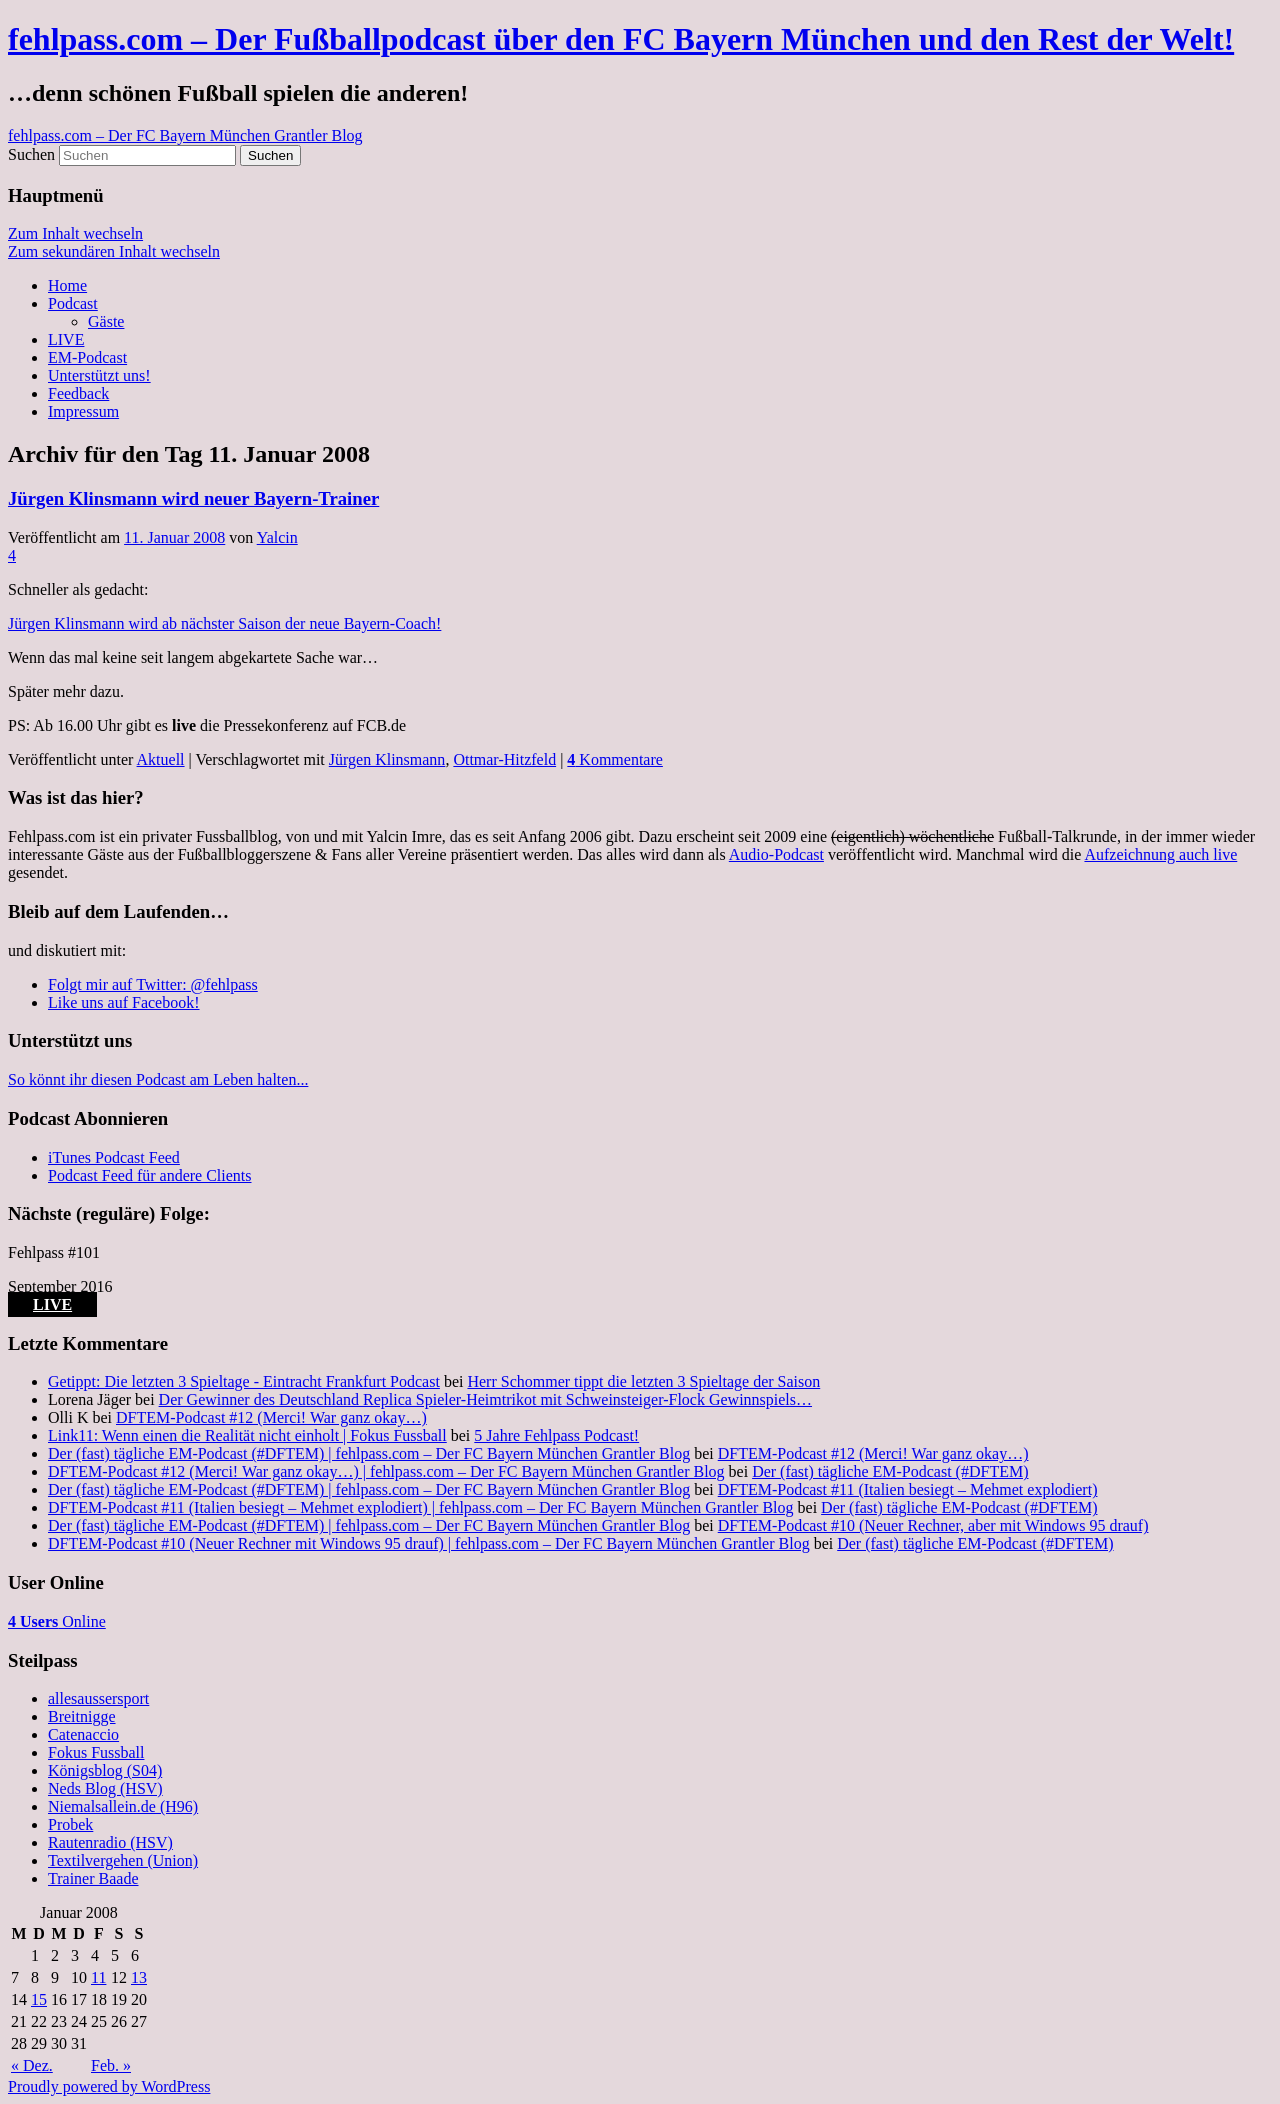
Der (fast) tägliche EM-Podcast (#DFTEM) (890, 1471)
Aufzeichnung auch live (1160, 854)
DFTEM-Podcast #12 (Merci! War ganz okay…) (271, 1417)
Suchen (31, 154)
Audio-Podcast (776, 854)
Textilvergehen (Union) (123, 1860)
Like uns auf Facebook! (124, 1002)
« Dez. (32, 2065)
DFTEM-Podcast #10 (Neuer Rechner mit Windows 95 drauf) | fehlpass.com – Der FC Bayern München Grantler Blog (429, 1543)
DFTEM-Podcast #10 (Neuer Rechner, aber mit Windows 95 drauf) (933, 1525)
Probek (70, 1824)
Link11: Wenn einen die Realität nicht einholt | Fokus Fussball (247, 1435)
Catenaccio (83, 1734)
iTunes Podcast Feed (114, 1157)
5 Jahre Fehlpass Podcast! (556, 1435)
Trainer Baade (93, 1878)
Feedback (78, 393)
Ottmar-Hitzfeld (504, 759)
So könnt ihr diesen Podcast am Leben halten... (158, 1079)
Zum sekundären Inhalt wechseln (114, 251)
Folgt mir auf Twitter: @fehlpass (153, 984)
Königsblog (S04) (105, 1770)
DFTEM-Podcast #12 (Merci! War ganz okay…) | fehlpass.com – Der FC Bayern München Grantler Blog (386, 1471)
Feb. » (111, 2065)
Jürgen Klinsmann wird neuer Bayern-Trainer (193, 498)
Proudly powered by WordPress (109, 2086)
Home (67, 285)
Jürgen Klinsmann (387, 759)
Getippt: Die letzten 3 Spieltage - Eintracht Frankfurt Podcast (244, 1381)
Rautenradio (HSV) (110, 1842)
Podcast (73, 303)
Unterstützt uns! (99, 375)
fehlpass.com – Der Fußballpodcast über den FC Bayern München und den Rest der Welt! (621, 39)
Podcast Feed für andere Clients (150, 1175)
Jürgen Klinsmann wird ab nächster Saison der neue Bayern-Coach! (224, 623)
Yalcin (277, 537)
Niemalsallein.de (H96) (123, 1806)
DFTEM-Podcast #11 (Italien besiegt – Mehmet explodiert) (908, 1489)
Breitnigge (82, 1716)
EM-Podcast (87, 357)
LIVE (66, 339)
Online (57, 1621)
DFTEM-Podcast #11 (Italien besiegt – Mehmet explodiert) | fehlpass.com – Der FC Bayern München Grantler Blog (421, 1507)
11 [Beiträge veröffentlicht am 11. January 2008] (98, 1977)
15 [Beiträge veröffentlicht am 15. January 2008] (39, 1999)
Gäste (106, 321)
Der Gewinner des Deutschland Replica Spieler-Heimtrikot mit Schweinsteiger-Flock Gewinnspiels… (485, 1399)
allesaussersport (98, 1698)
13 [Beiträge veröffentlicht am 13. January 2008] (139, 1977)
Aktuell (161, 759)
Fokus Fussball (96, 1752)
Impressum (83, 411)
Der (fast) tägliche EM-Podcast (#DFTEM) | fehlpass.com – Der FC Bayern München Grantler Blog (369, 1453)
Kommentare (615, 759)
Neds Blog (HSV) (105, 1788)
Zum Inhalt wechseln (75, 233)
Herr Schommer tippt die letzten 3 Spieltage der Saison (643, 1381)
